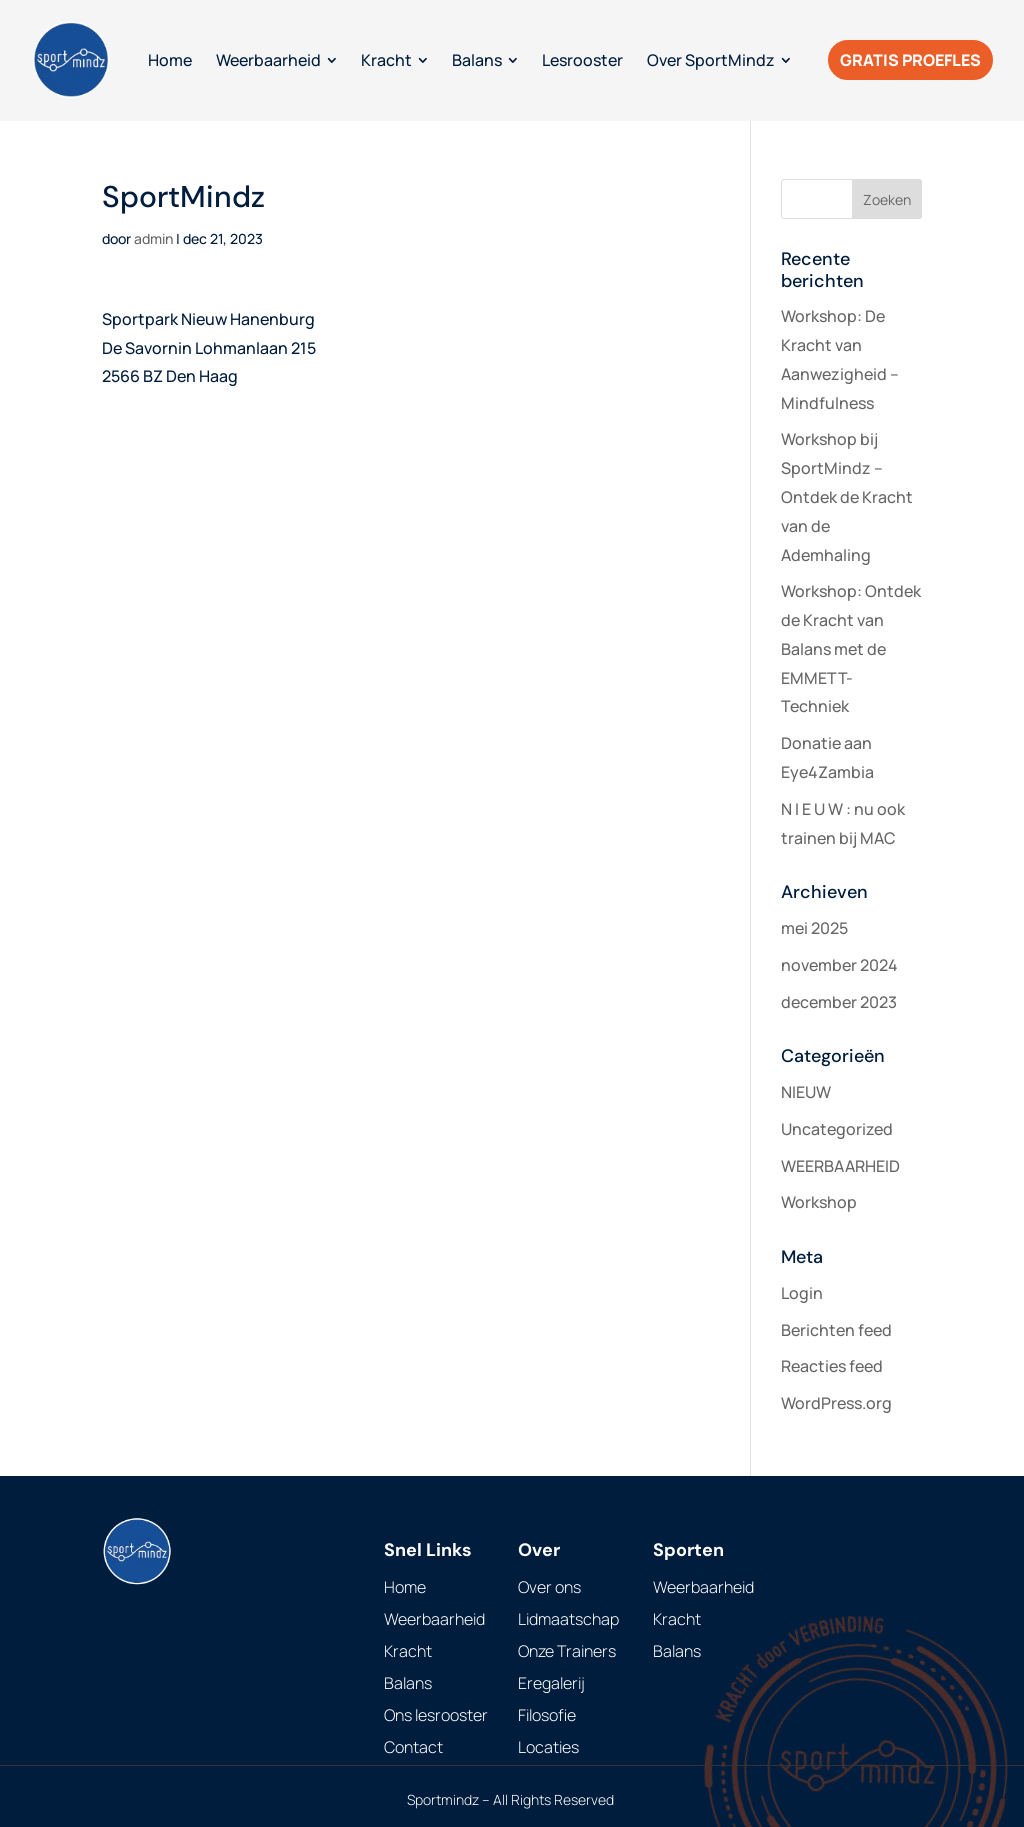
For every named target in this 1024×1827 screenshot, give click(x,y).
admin (153, 238)
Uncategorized (837, 1129)
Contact (413, 1747)
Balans (408, 1683)
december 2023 (839, 1002)
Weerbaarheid (434, 1619)
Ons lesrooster (436, 1715)
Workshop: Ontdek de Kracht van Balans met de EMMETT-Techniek (851, 648)
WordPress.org (836, 1403)
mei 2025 (814, 928)
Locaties (548, 1747)
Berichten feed (836, 1330)
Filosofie (547, 1715)
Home (405, 1587)
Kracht (408, 1651)
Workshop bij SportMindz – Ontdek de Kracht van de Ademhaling (847, 496)
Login (802, 1293)
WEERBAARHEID (840, 1166)
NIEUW (806, 1092)
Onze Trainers (567, 1651)
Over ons (549, 1587)
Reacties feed (832, 1366)
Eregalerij (551, 1683)
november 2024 (839, 965)
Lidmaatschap (568, 1619)
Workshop (819, 1202)
